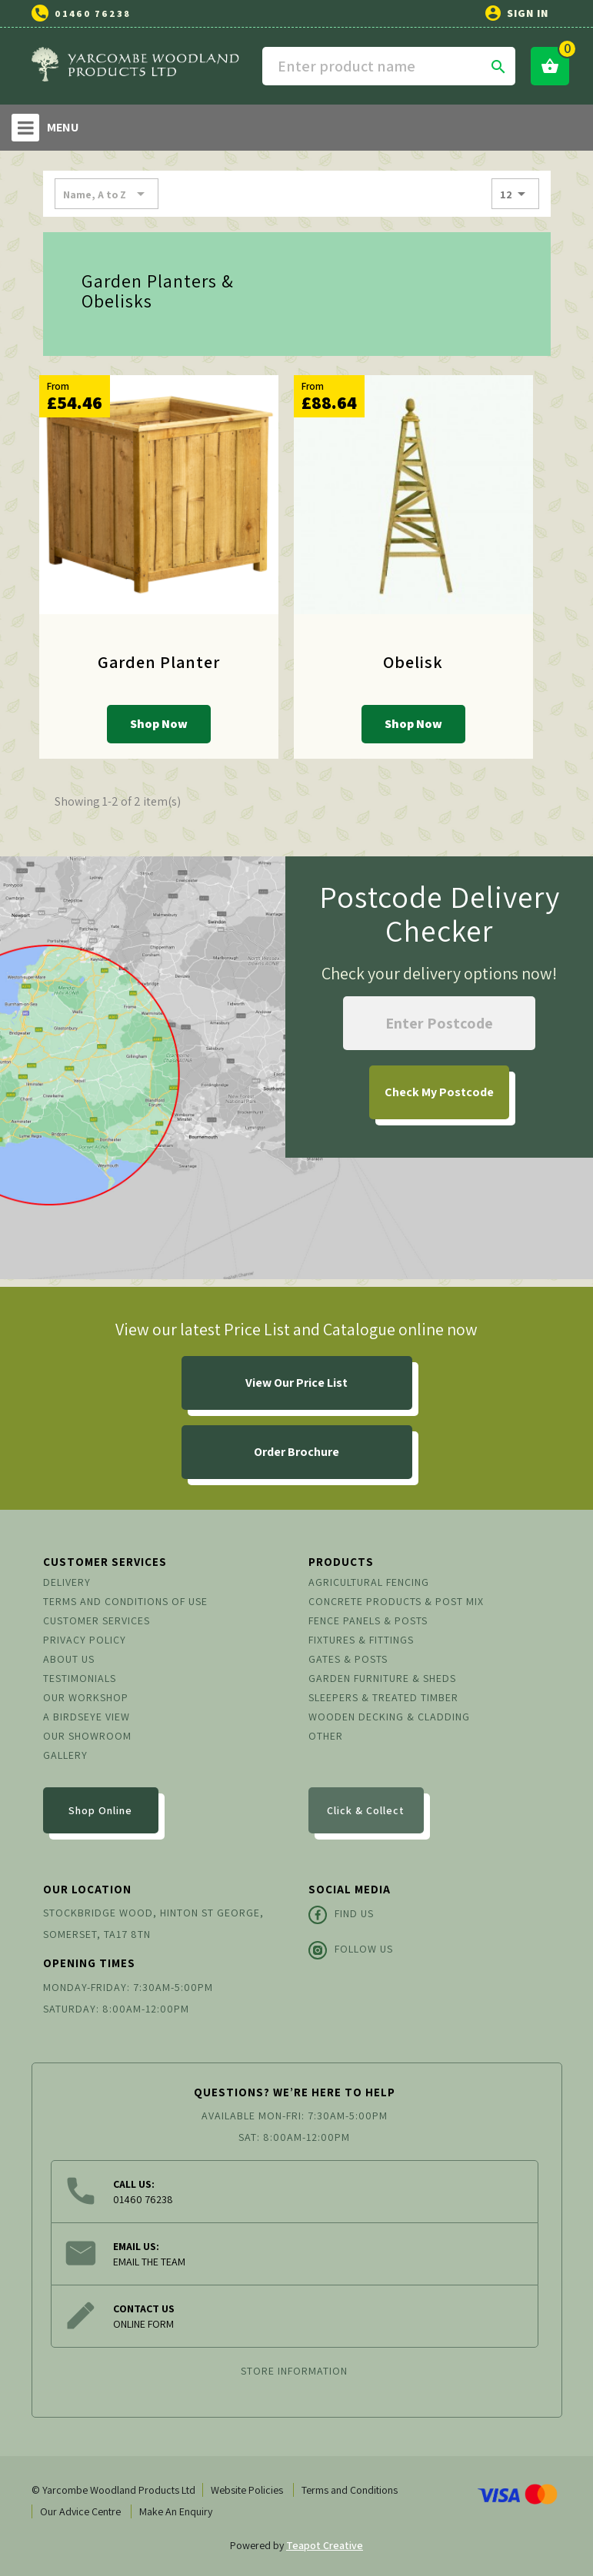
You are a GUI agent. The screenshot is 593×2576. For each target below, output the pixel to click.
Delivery (67, 1582)
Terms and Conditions (349, 2490)
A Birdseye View (86, 1716)
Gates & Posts (348, 1659)
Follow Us (350, 1950)
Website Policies (247, 2490)
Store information (294, 2371)
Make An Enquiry (175, 2511)
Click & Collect (366, 1810)
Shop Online (100, 1810)
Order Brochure (296, 1452)
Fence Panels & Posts (368, 1620)
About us (69, 1659)
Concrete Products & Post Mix (396, 1601)
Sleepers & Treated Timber (383, 1697)
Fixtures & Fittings (361, 1640)
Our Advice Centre (80, 2511)
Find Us (341, 1915)
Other (325, 1736)
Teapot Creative (324, 2545)
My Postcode (439, 1092)
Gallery (65, 1755)
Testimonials (79, 1678)
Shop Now (159, 724)
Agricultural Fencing (368, 1582)
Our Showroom (87, 1736)
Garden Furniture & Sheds (382, 1678)
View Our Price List (296, 1382)
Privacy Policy (84, 1640)
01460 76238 (93, 13)
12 (515, 193)
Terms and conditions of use (125, 1601)
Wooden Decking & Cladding (389, 1716)
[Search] (389, 66)
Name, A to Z (106, 193)
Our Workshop (85, 1697)
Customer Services (96, 1620)
